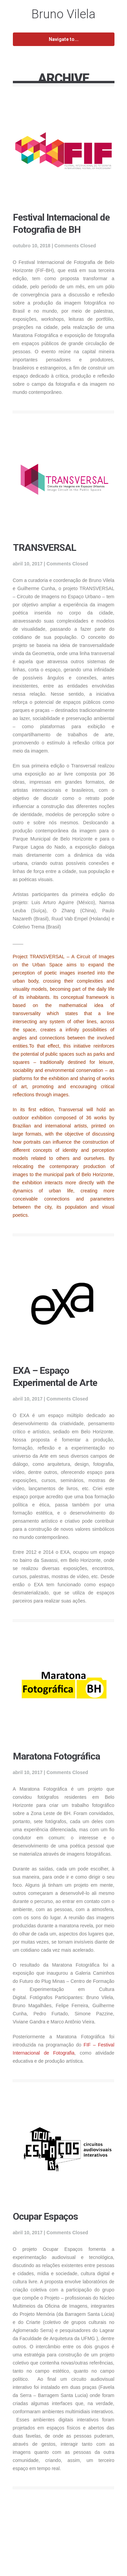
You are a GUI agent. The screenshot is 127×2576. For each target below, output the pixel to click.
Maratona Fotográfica (56, 1756)
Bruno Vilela (63, 14)
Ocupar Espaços (45, 2216)
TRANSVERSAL (44, 547)
